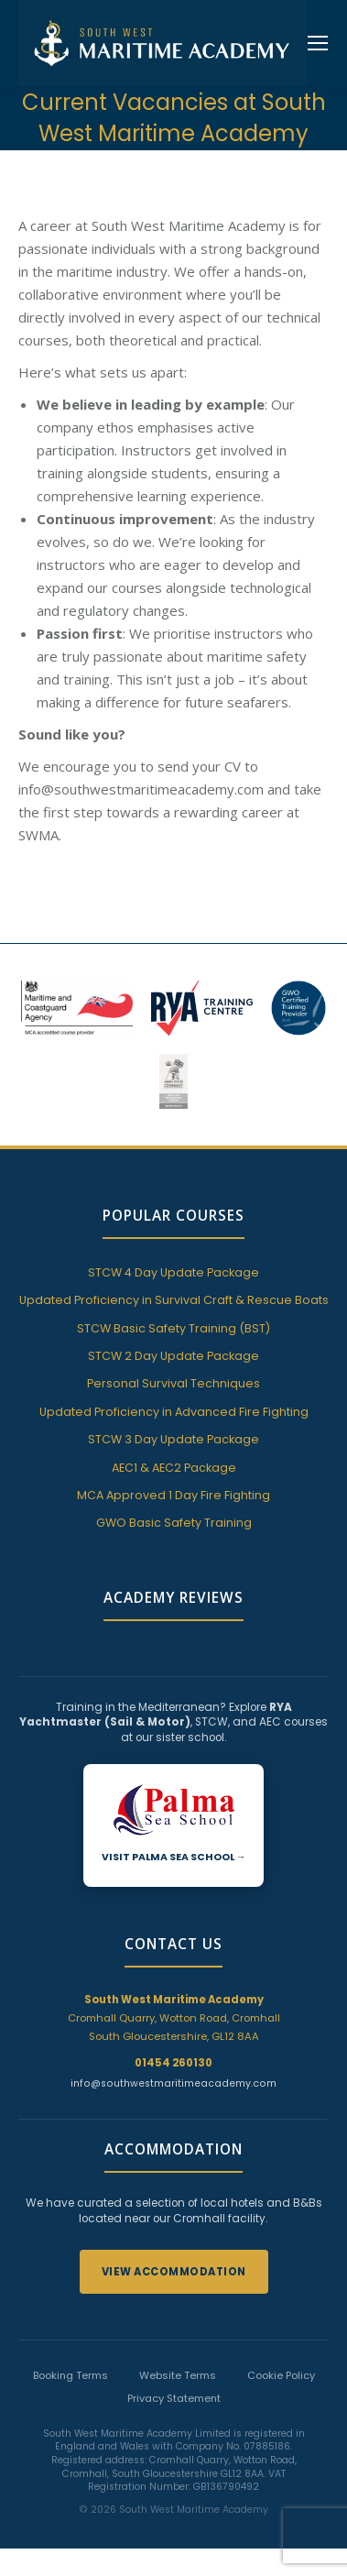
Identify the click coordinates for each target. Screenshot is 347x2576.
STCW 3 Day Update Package (173, 1439)
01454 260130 (173, 2062)
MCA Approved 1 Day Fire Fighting (173, 1495)
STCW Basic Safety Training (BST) (173, 1328)
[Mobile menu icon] (318, 43)
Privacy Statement (174, 2398)
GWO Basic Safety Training (174, 1522)
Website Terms (177, 2375)
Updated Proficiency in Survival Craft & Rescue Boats (174, 1300)
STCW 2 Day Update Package (173, 1356)
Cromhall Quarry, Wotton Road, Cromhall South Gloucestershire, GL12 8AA (174, 2018)
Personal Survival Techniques (173, 1383)
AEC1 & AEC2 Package (174, 1467)
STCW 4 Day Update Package (173, 1272)
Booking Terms (70, 2375)
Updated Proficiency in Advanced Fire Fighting (174, 1412)
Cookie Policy (281, 2375)
